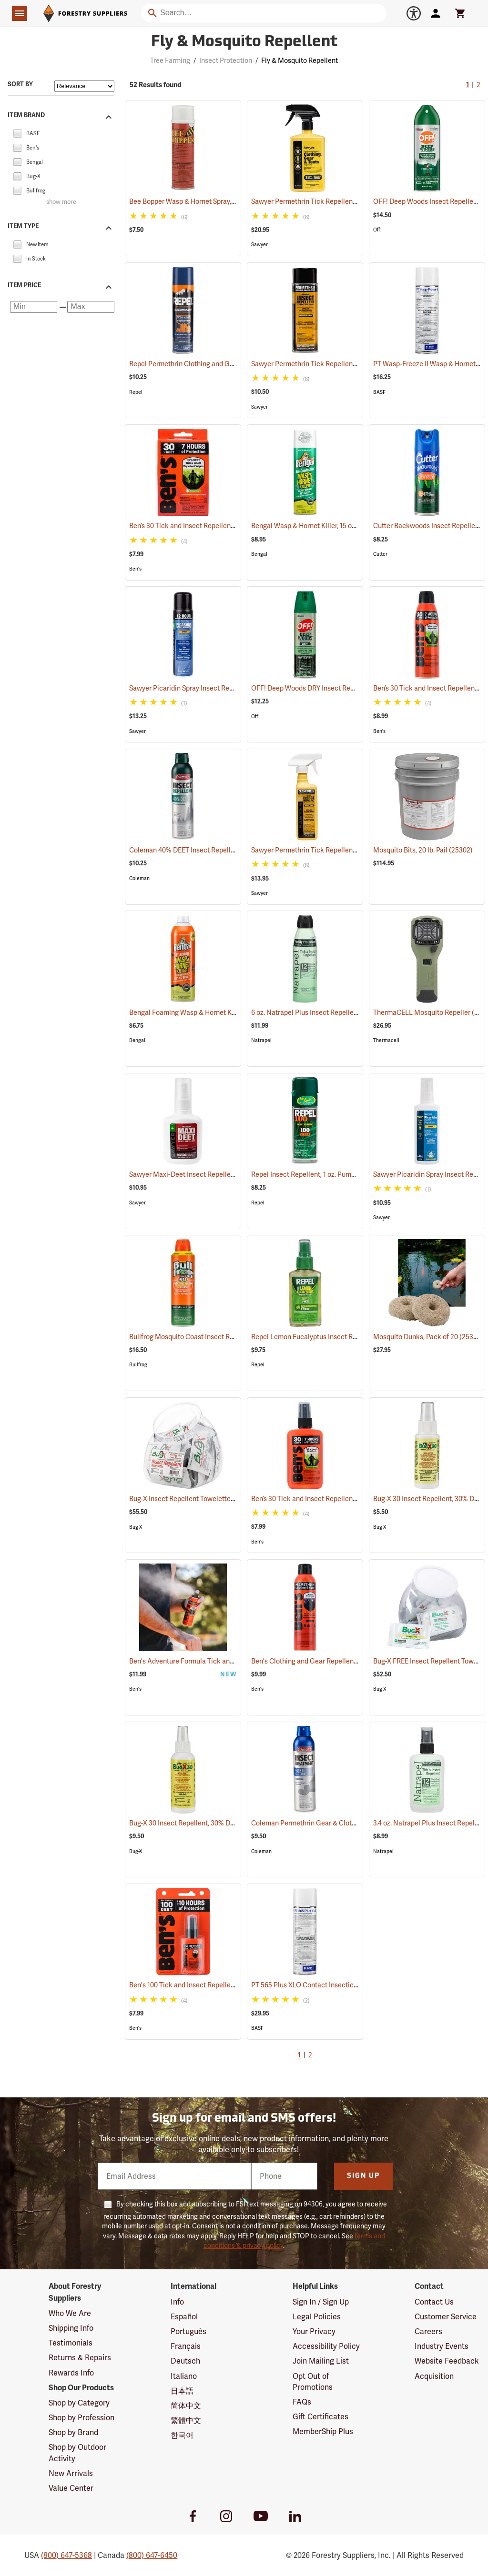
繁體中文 (186, 2421)
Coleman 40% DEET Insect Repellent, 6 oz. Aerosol (217, 850)
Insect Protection (225, 60)
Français (186, 2346)
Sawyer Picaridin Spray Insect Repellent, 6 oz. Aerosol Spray (232, 688)
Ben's (135, 569)
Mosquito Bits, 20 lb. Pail (423, 850)
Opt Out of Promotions (313, 2381)
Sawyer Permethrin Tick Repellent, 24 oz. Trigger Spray (346, 201)
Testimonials (70, 2343)
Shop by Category (79, 2403)
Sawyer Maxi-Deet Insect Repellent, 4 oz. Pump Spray (222, 1174)
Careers (428, 2331)
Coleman (139, 878)
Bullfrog (138, 1365)
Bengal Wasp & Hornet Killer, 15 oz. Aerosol (328, 525)
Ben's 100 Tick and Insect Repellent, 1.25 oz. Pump (217, 1985)
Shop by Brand (73, 2432)
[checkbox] (17, 133)
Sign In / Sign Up (321, 2302)
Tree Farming (170, 60)
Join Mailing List (321, 2361)
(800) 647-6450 (151, 2555)
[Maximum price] (90, 306)
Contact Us (434, 2302)
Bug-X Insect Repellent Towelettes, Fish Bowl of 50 (218, 1498)
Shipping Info (71, 2328)
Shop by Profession (81, 2418)
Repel (135, 392)
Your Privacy (314, 2331)
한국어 (182, 2435)
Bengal (259, 554)
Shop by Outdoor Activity (77, 2452)
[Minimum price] (33, 306)
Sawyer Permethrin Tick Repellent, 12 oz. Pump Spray (344, 850)
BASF (379, 392)
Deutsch (185, 2361)
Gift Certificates (320, 2417)
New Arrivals (71, 2473)
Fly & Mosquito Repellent (299, 60)
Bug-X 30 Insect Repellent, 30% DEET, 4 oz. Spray (215, 1823)
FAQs (302, 2402)
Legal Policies (317, 2317)
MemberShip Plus (323, 2431)
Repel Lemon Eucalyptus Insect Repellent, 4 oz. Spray (344, 1337)
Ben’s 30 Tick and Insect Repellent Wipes (204, 525)
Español (184, 2317)
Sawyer (259, 244)
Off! (377, 230)
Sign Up (363, 2176)
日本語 (182, 2391)
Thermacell (386, 1040)
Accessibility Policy (326, 2346)
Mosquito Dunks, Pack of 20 (428, 1337)
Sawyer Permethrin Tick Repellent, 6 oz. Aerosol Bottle (346, 364)
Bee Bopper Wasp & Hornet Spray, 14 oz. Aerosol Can (221, 201)
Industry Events (441, 2346)
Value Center (71, 2488)
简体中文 (186, 2406)
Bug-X (135, 1527)
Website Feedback (447, 2361)
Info (177, 2302)
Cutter (380, 554)
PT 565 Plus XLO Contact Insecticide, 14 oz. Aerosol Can (349, 1985)
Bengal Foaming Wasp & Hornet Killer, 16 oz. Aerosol (221, 1012)
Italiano (184, 2376)
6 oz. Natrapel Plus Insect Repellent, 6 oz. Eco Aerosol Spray (354, 1012)
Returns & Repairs (80, 2358)
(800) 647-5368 (66, 2555)
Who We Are (70, 2313)
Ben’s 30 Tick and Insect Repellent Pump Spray (334, 1498)
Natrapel (261, 1040)
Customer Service (446, 2317)
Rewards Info (71, 2373)
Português (188, 2331)
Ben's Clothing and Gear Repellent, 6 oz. (324, 1661)
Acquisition (434, 2376)
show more (61, 202)
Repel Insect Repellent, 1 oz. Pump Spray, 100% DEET (343, 1174)
